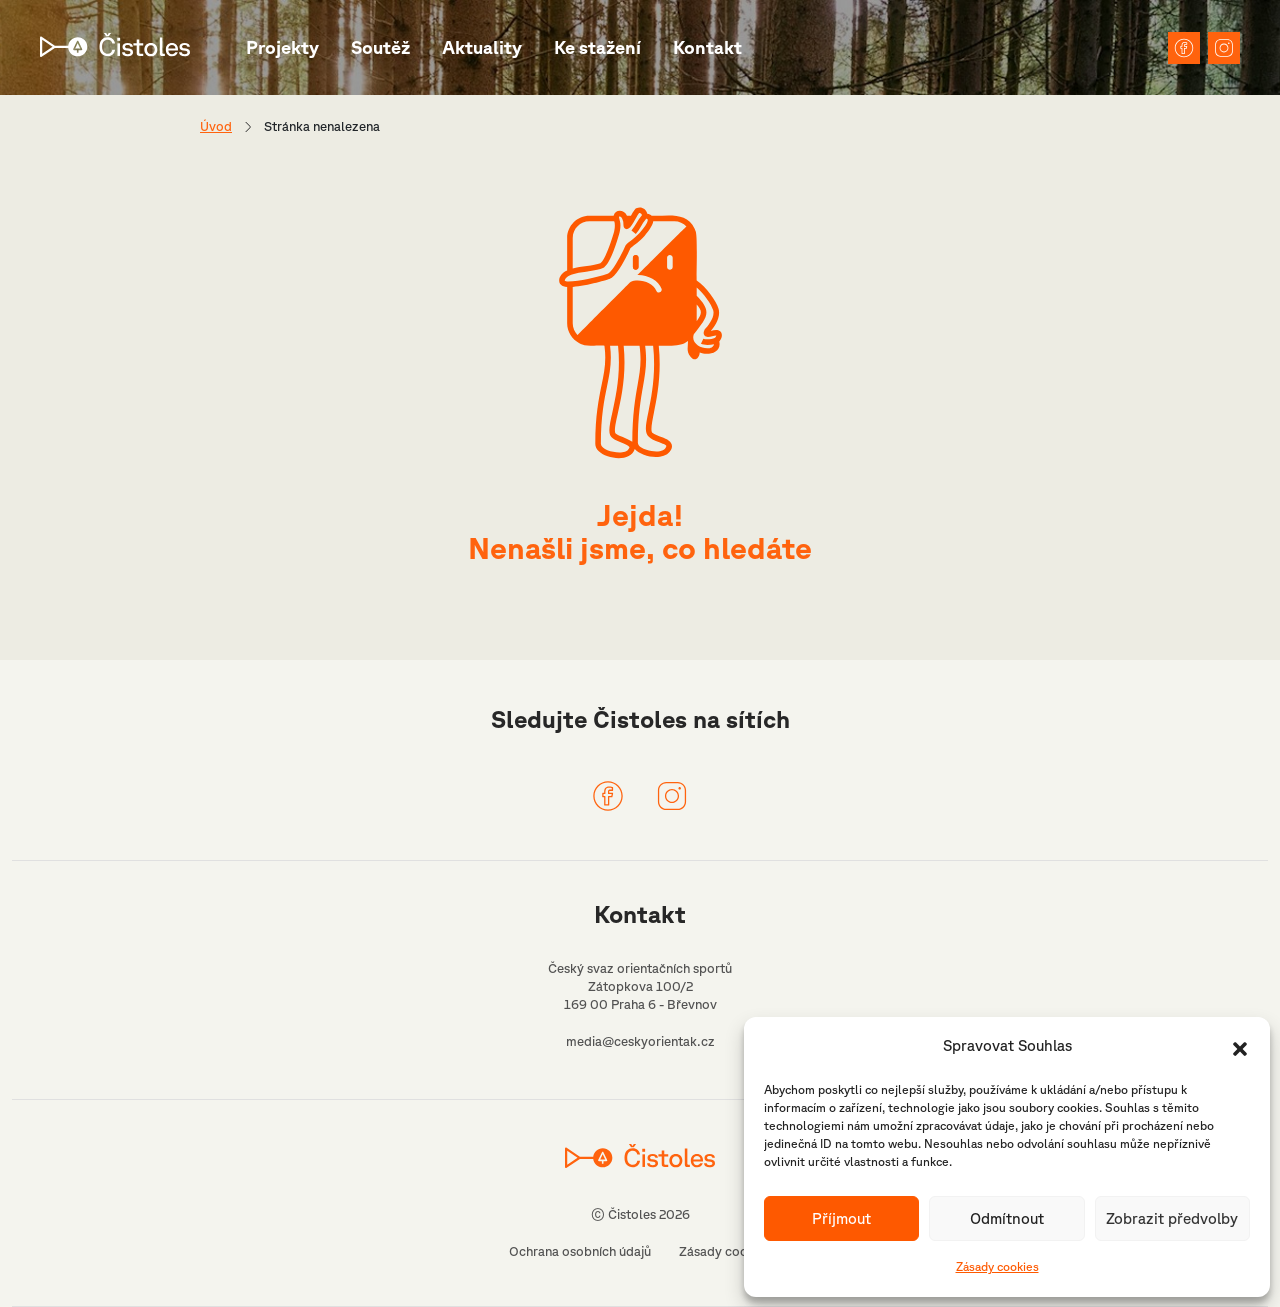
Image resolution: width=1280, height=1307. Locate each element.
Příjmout (841, 1218)
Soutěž (380, 47)
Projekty (282, 47)
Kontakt (707, 47)
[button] (1240, 1047)
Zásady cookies (997, 1266)
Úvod (216, 126)
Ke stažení (597, 47)
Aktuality (482, 47)
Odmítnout (1007, 1218)
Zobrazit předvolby (1172, 1218)
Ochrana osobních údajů (580, 1251)
